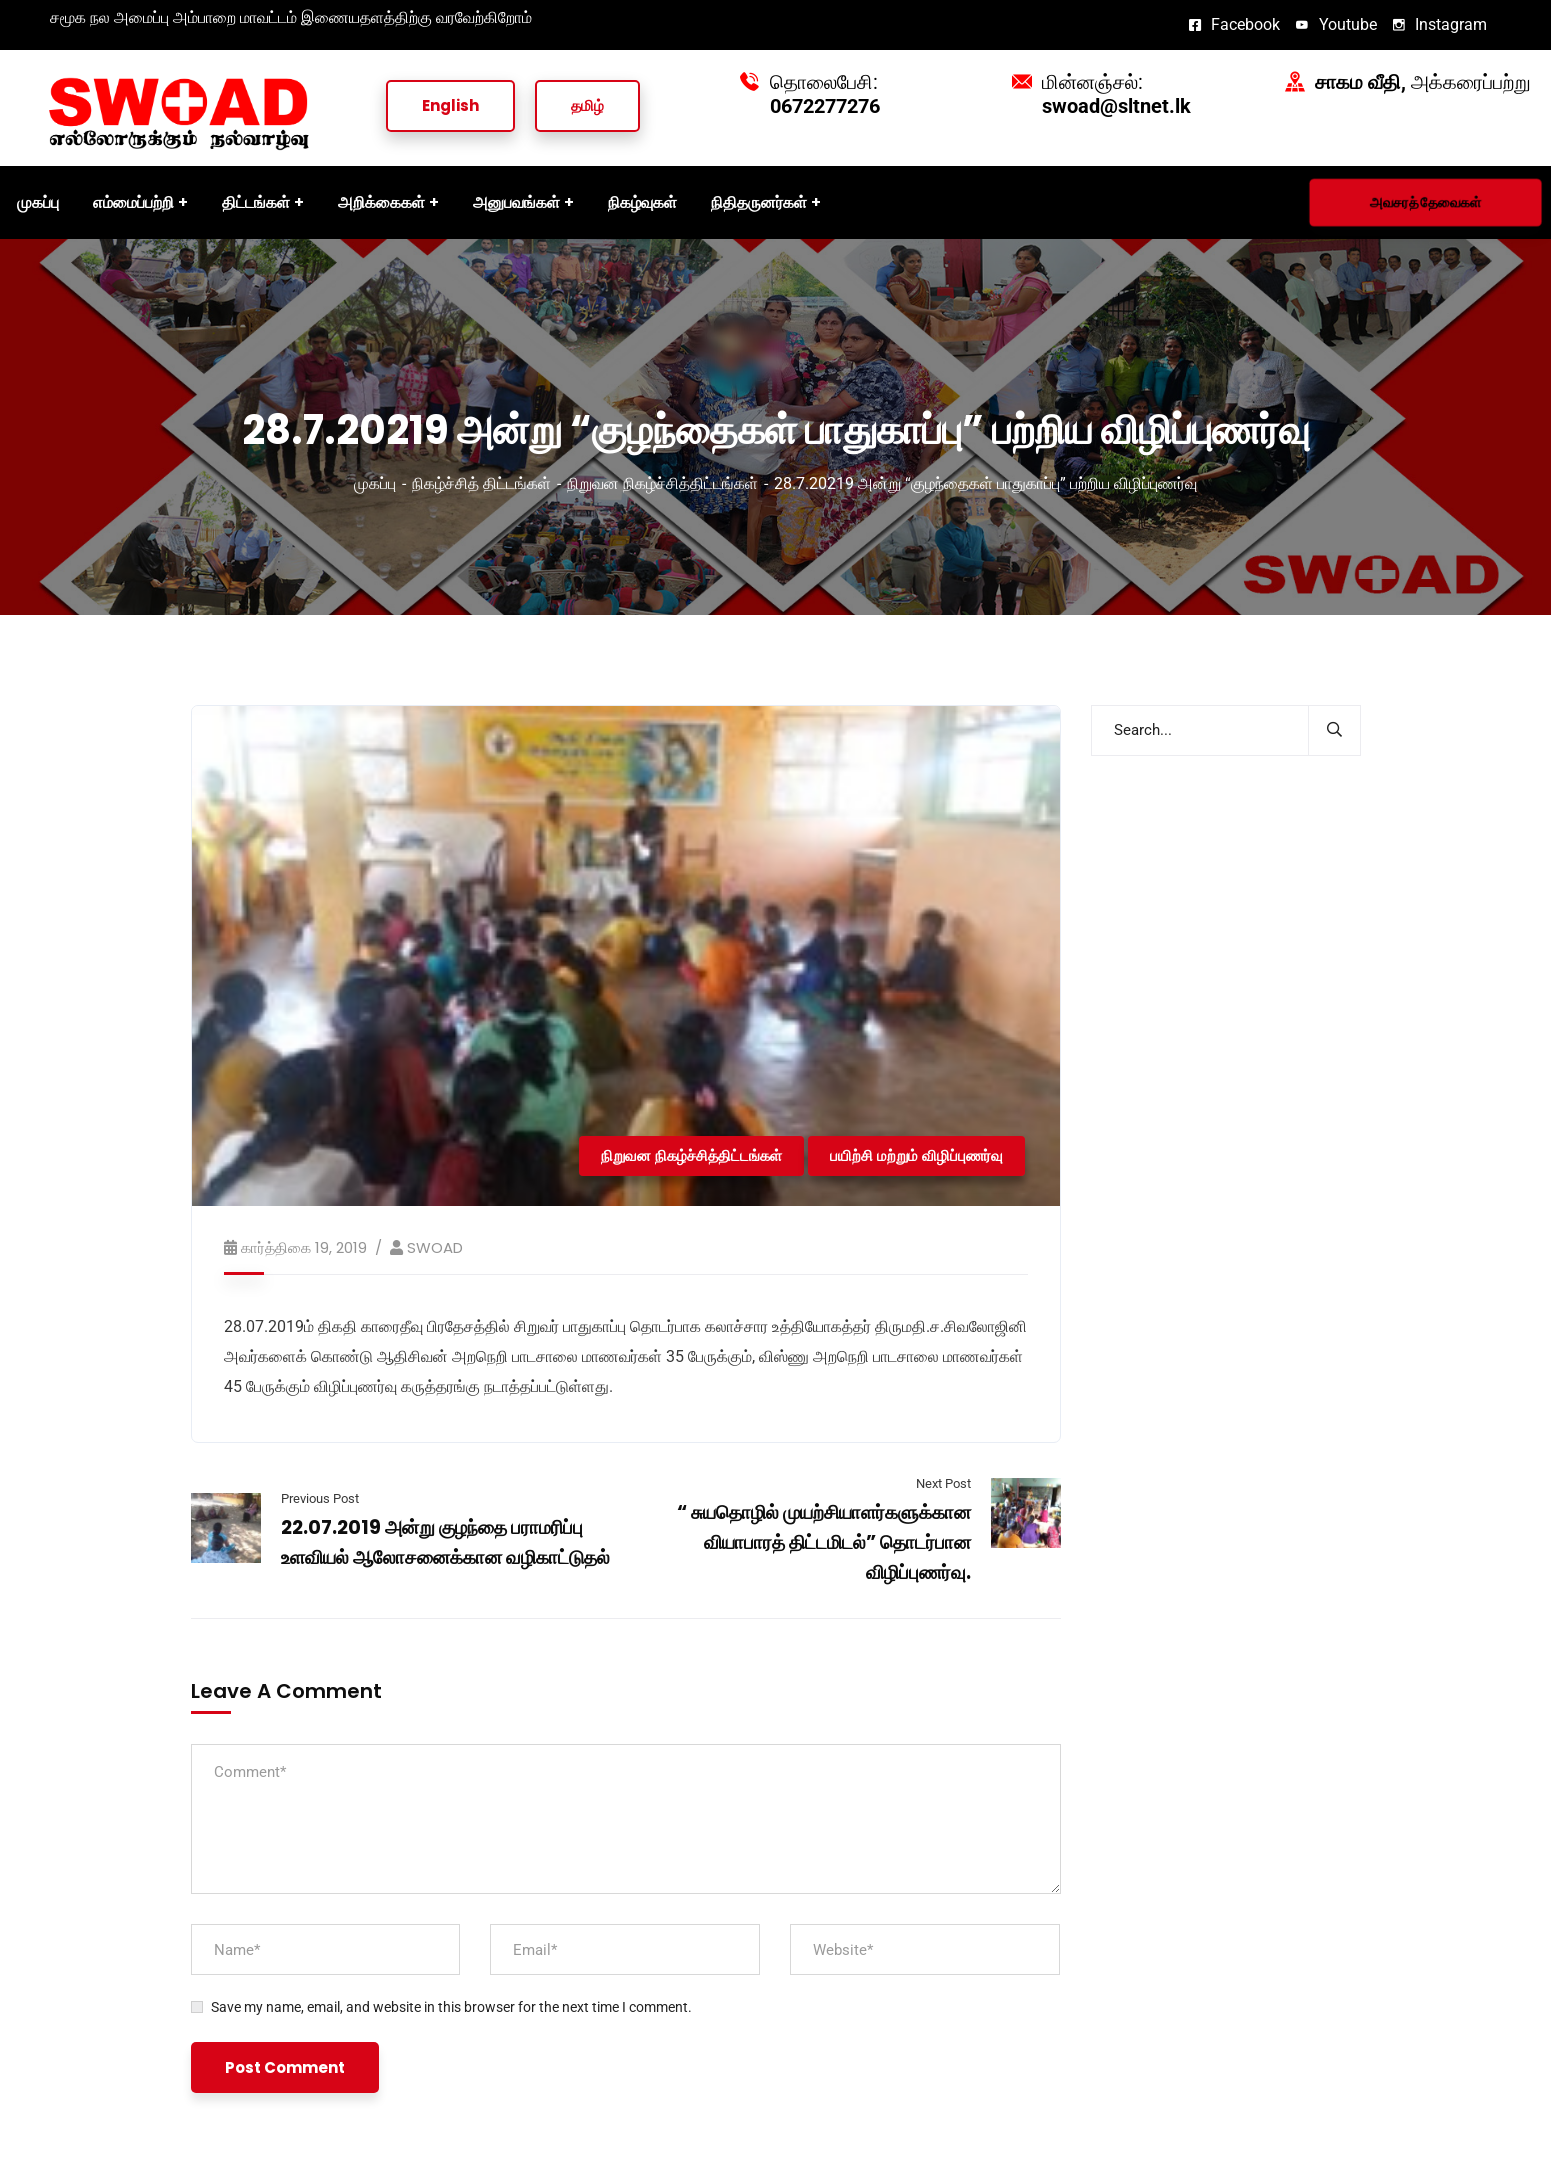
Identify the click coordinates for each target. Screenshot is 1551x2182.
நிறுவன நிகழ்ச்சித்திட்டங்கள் (662, 483)
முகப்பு (375, 483)
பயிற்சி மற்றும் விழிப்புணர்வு (916, 1156)
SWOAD (435, 1247)
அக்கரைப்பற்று (1423, 82)
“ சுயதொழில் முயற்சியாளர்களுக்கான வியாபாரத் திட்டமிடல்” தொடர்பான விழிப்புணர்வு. (824, 1542)
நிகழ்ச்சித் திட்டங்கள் (481, 483)
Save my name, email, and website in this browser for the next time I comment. (451, 2007)
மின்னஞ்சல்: (1116, 94)
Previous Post (320, 1498)
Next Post (943, 1483)
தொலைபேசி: (825, 94)
